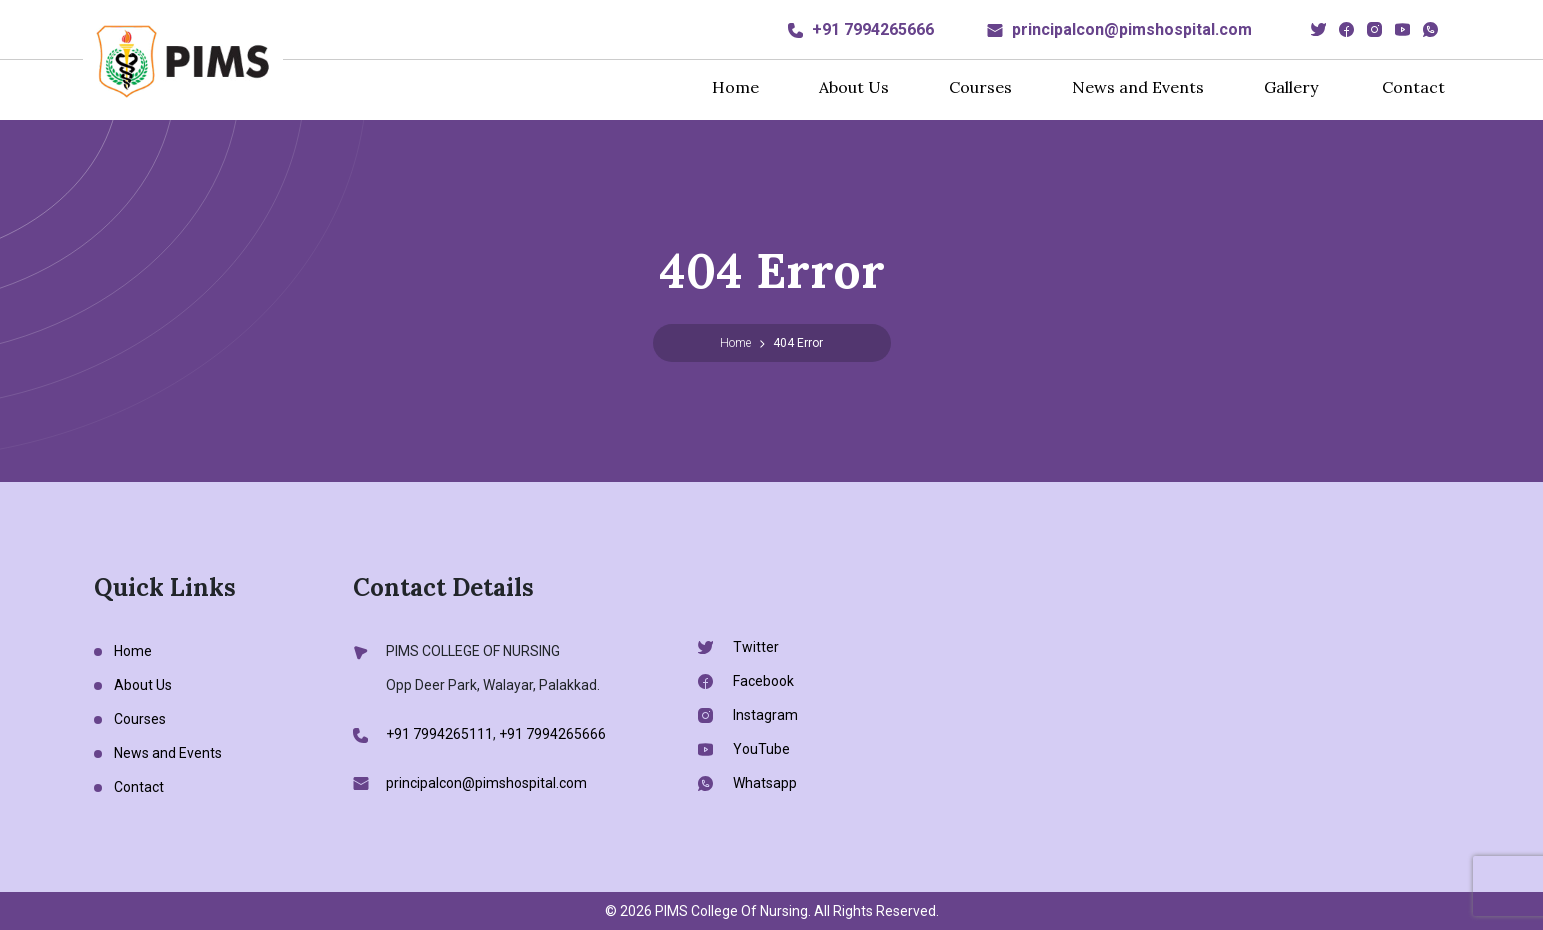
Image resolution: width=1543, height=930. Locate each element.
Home (735, 87)
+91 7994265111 (439, 734)
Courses (980, 87)
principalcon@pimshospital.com (1132, 29)
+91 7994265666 (873, 29)
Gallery (1291, 87)
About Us (854, 87)
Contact (1413, 87)
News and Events (1138, 87)
